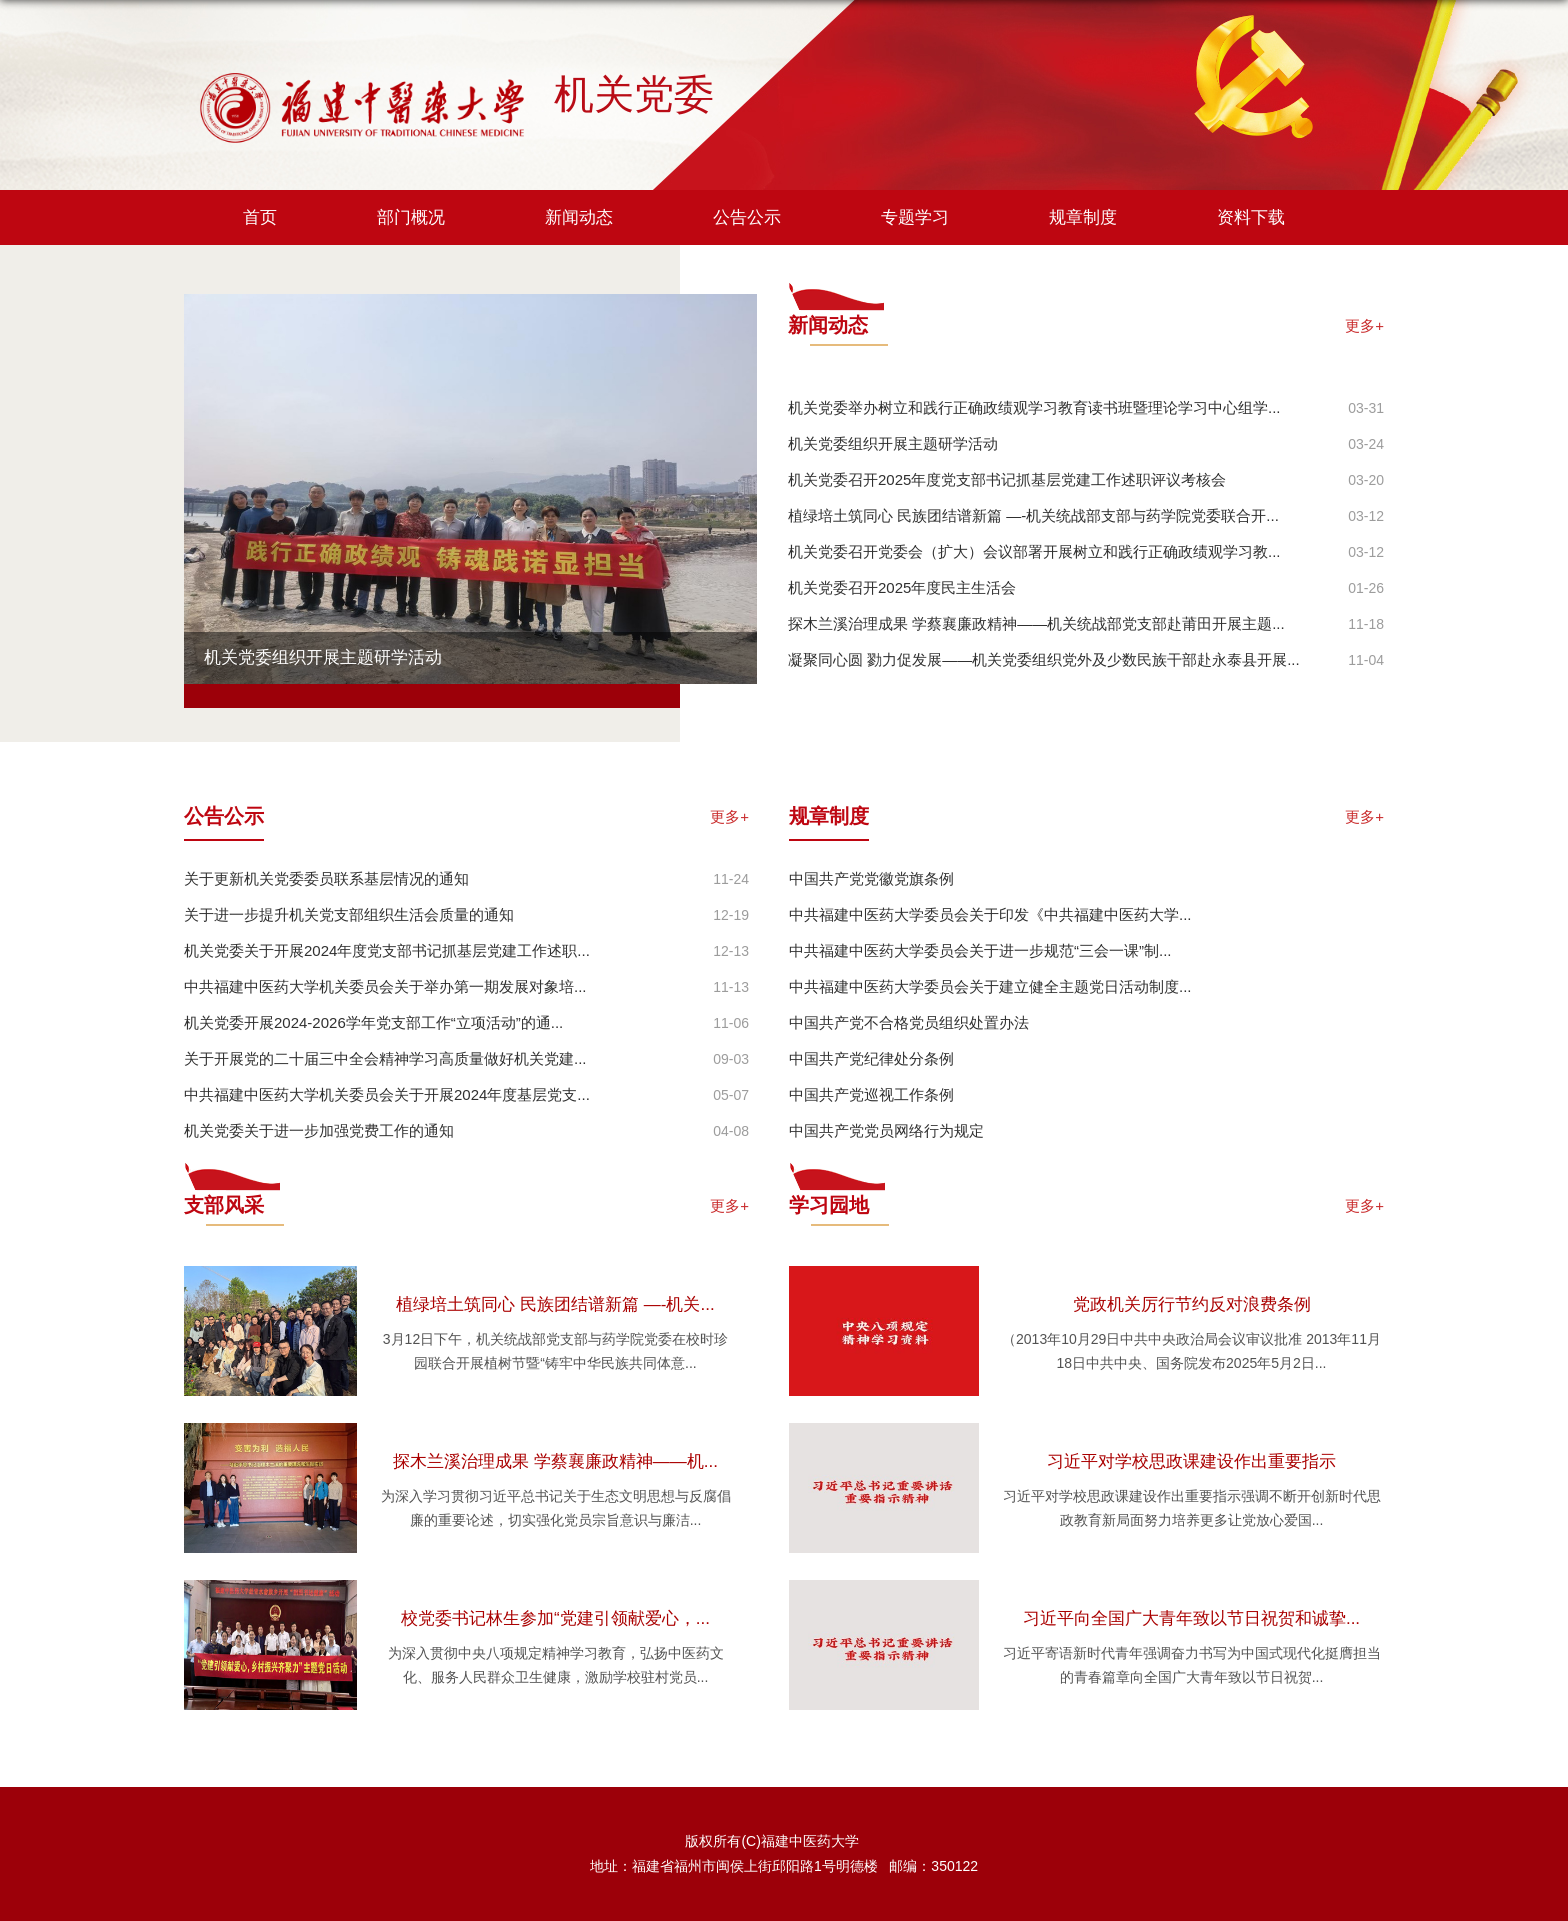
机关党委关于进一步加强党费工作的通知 (319, 1130)
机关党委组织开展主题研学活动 (323, 657)
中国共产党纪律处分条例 (871, 1058)
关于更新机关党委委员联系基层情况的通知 (326, 878)
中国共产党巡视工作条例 (871, 1094)
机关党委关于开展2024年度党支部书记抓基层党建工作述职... (387, 950)
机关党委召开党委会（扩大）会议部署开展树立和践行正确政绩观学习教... (1034, 551)
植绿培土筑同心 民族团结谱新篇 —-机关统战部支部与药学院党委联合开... (1033, 515)
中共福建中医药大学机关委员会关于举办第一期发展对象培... (385, 986)
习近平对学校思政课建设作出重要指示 (1191, 1461)
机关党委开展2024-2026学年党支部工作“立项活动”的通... (373, 1022)
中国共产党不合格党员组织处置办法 (909, 1022)
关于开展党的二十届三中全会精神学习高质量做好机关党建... (385, 1058)
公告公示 (747, 217)
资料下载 (1251, 217)
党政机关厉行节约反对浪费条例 (1192, 1304)
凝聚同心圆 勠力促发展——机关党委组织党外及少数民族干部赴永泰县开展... (1044, 659)
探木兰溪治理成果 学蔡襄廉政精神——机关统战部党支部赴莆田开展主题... (1036, 623)
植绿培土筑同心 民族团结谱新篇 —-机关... (555, 1304)
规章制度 (1083, 217)
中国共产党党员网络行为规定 (886, 1130)
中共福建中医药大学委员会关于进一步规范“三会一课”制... (980, 950)
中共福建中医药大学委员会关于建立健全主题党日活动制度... (990, 986)
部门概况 (411, 217)
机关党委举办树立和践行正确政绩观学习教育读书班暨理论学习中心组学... (1034, 407)
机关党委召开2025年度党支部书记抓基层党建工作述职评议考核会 (1007, 479)
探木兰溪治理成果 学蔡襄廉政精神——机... (555, 1461)
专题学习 (915, 217)
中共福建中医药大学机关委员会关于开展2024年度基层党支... (387, 1094)
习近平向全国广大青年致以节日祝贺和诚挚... (1191, 1618)
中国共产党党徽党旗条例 (871, 878)
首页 (260, 217)
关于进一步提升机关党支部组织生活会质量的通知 (349, 914)
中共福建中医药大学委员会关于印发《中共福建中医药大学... (990, 914)
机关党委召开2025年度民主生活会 (902, 587)
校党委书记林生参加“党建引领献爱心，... (555, 1618)
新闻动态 (579, 217)
